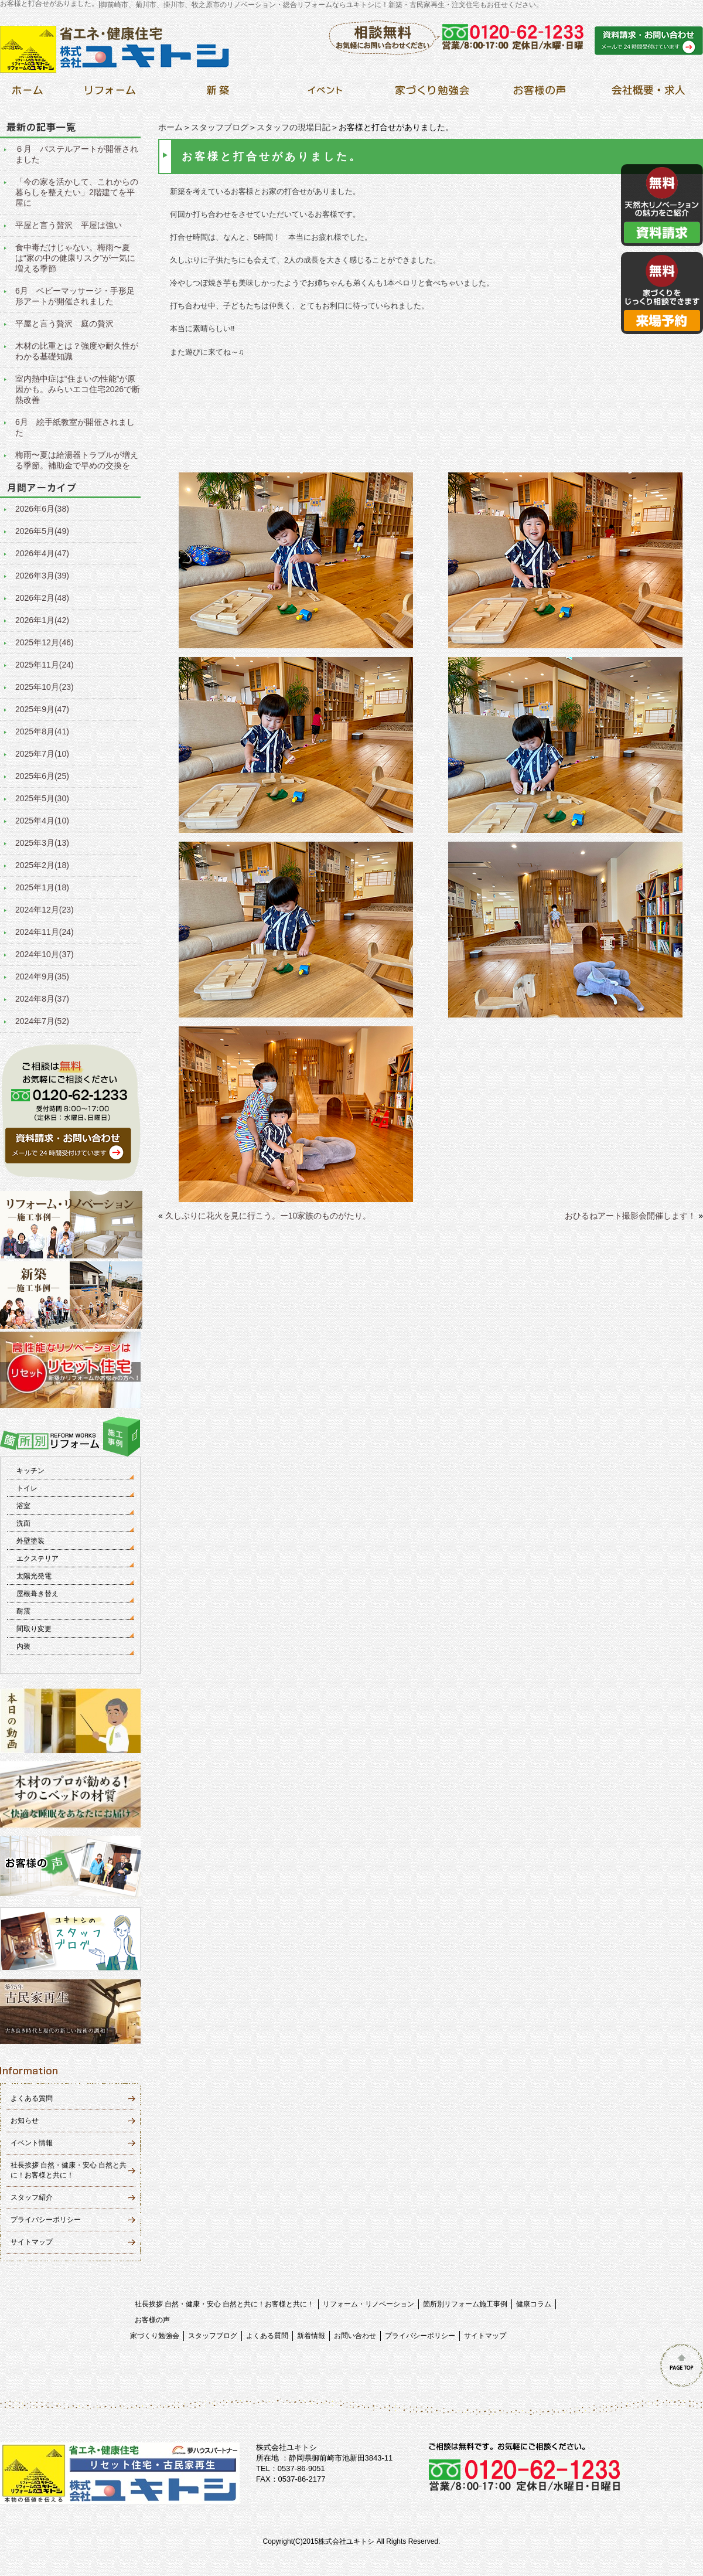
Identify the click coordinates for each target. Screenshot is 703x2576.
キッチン (30, 1470)
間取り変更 (34, 1629)
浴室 (23, 1506)
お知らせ (25, 2120)
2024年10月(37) (44, 954)
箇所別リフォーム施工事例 (465, 2304)
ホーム (170, 127)
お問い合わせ (355, 2336)
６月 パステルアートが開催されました (76, 154)
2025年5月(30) (42, 798)
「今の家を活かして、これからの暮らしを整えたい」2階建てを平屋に (76, 192)
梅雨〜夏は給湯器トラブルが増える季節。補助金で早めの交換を (76, 460)
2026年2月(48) (42, 598)
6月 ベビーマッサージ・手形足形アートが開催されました (75, 296)
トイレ (26, 1488)
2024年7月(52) (42, 1021)
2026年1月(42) (42, 620)
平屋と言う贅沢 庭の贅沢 (64, 323)
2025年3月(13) (42, 843)
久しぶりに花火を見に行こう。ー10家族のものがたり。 (268, 1215)
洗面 (23, 1523)
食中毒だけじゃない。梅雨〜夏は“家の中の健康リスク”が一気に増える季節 (75, 258)
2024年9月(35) (42, 976)
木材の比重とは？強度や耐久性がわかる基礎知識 (76, 351)
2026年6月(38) (42, 508)
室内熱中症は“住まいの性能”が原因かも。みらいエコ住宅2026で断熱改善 (77, 389)
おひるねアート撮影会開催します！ (630, 1215)
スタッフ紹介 (32, 2197)
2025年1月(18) (42, 887)
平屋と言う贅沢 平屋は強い (68, 225)
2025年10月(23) (44, 687)
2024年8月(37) (42, 998)
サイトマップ (32, 2242)
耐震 (23, 1611)
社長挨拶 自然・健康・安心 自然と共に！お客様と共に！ (225, 2304)
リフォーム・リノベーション (368, 2304)
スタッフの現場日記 (293, 127)
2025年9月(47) (42, 709)
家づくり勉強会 (154, 2336)
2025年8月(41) (42, 731)
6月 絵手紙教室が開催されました (75, 427)
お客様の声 (152, 2320)
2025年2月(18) (42, 865)
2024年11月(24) (44, 932)
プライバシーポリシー (46, 2220)
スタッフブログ (219, 127)
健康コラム (533, 2304)
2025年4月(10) (42, 820)
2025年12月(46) (44, 642)
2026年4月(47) (42, 553)
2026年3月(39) (42, 575)
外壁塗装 (30, 1541)
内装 (23, 1646)
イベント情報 (32, 2143)
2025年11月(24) (44, 664)
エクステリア (37, 1558)
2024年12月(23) (44, 909)
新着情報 (311, 2336)
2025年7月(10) (42, 753)
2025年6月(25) (42, 776)
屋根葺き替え (37, 1594)
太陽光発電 (34, 1576)
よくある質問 (32, 2098)
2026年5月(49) (42, 531)
